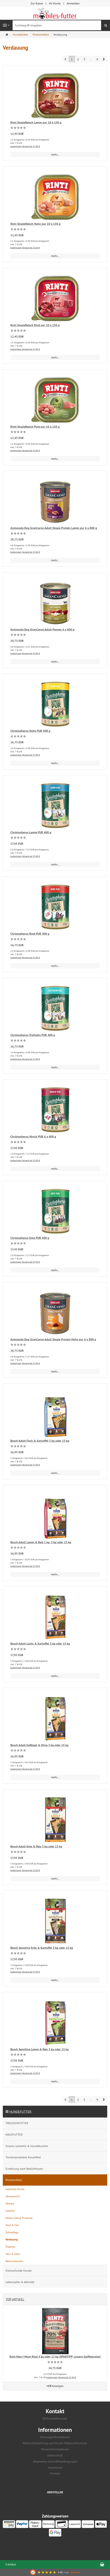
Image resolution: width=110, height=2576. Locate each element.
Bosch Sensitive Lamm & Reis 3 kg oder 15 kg (39, 2049)
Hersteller (55, 2492)
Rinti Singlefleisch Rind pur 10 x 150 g (35, 325)
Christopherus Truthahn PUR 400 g (32, 1035)
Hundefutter (20, 2111)
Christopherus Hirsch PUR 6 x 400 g (33, 1136)
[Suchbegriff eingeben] (57, 25)
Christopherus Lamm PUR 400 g (30, 832)
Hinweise (75, 2572)
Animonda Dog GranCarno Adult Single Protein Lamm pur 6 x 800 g (53, 528)
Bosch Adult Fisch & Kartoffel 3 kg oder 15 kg (39, 1441)
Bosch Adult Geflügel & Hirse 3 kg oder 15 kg (39, 1745)
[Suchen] (106, 25)
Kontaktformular (55, 2418)
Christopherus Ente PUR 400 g (29, 1238)
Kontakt (55, 2473)
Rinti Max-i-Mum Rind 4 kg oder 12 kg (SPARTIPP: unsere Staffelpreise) (55, 2357)
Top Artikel (15, 2299)
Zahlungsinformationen (55, 2437)
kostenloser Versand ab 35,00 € (25, 146)
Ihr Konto (55, 3)
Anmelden (73, 3)
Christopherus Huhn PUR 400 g (30, 731)
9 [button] (97, 59)
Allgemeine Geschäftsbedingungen (55, 2461)
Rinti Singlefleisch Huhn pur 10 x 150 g (35, 224)
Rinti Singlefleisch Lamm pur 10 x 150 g (35, 122)
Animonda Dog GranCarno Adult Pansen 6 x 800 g (42, 629)
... (91, 59)
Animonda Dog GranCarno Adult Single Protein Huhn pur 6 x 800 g (53, 1339)
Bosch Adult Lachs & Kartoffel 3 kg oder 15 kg (40, 1644)
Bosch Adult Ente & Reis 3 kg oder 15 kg (36, 1846)
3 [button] (84, 59)
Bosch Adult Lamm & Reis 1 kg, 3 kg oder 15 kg (40, 1542)
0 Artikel (11, 2564)
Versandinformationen (55, 2449)
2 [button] (78, 59)
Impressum (55, 2467)
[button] (103, 59)
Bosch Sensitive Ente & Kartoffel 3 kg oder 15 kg (41, 1948)
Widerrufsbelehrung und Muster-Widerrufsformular (55, 2443)
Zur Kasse (37, 3)
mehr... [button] (55, 154)
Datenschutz (55, 2455)
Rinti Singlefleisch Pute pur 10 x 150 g (35, 427)
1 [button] (72, 59)
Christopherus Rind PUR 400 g (29, 934)
